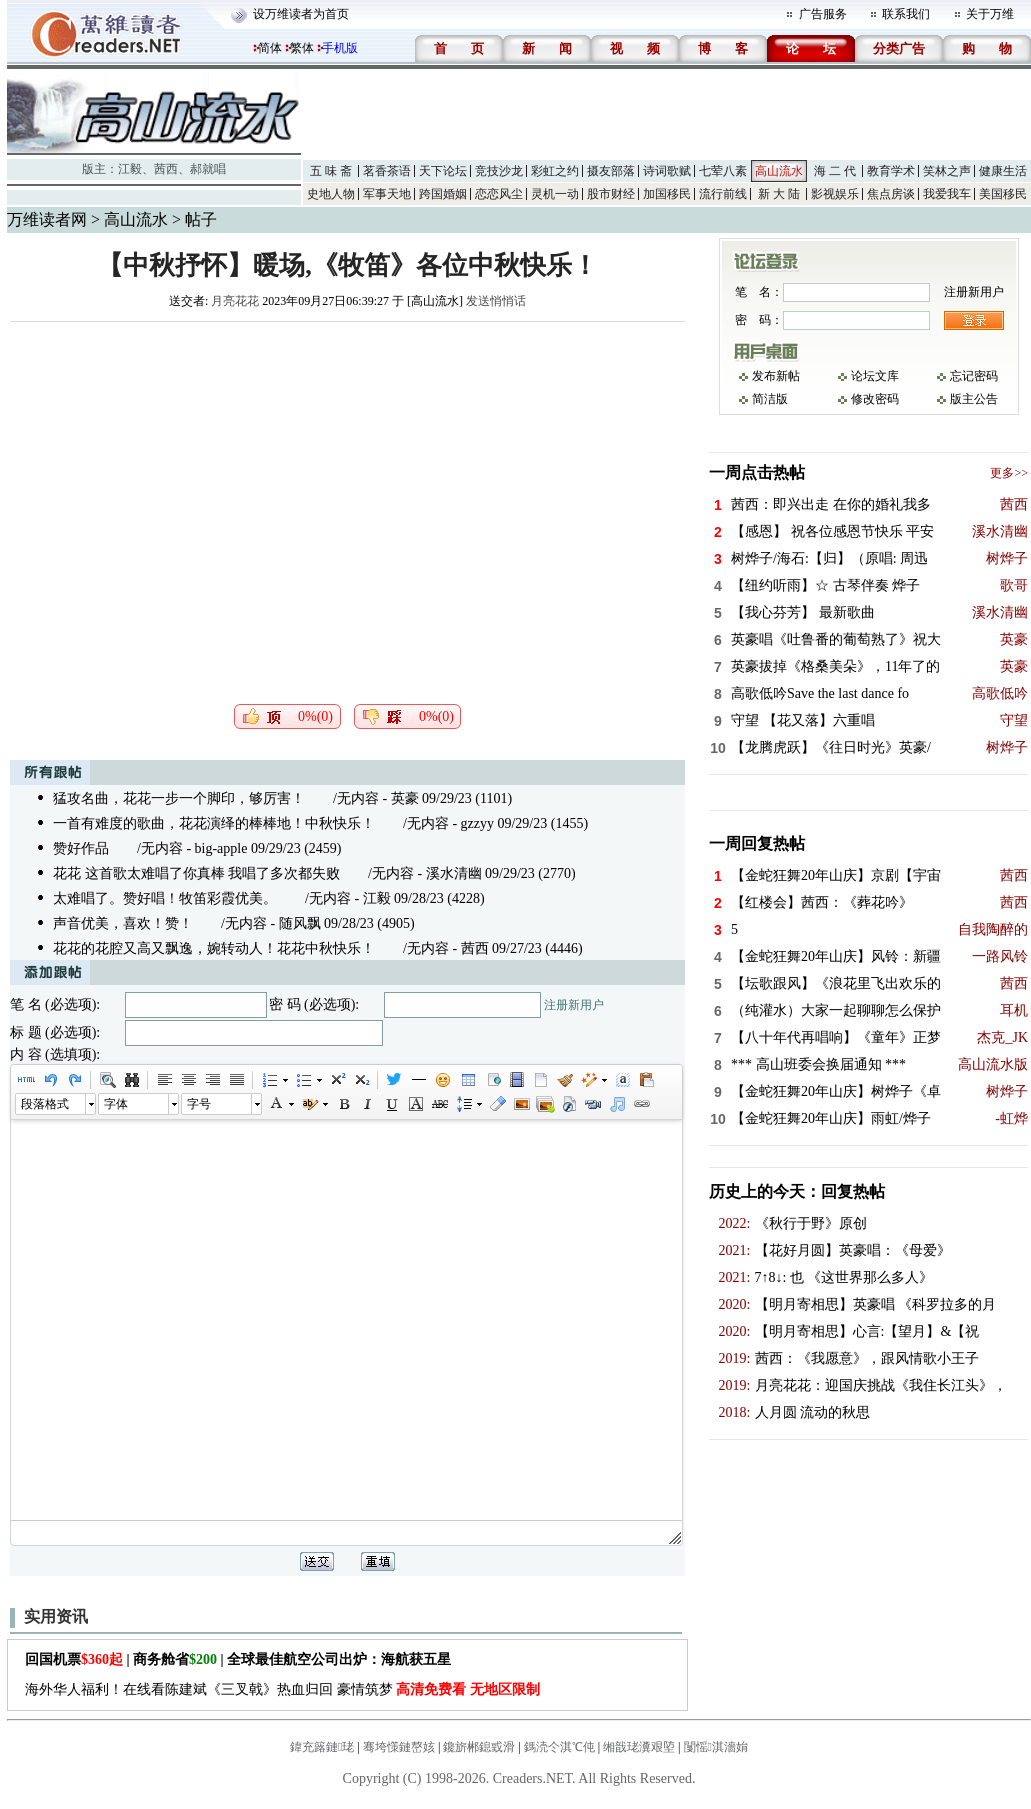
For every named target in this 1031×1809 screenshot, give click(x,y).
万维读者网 (47, 219)
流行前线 (723, 194)
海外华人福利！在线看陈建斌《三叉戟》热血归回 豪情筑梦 (282, 1689)
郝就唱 (208, 169)
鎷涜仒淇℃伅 (559, 1747)
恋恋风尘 (499, 194)
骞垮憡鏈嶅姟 (399, 1747)
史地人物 (331, 194)
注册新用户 (574, 1005)
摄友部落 (611, 171)
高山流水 (779, 171)
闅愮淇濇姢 (716, 1747)
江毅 (130, 169)
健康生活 (1003, 171)
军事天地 (387, 194)
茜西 (166, 169)
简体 (270, 48)
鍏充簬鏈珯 (322, 1747)
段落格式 (45, 1104)
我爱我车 (947, 194)
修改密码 (875, 399)
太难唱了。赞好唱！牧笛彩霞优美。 (165, 898)
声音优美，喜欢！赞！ (123, 923)
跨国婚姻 (443, 194)
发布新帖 (776, 376)
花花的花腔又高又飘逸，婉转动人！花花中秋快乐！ (214, 948)
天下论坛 (443, 171)
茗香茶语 (387, 171)
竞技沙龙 (499, 171)
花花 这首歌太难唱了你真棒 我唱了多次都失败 (196, 873)
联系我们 (906, 14)
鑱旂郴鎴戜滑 (479, 1747)
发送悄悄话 (496, 301)
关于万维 (990, 14)
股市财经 (611, 194)
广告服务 (823, 14)
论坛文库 (875, 376)
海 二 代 (835, 171)
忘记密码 (974, 376)
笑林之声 (947, 171)
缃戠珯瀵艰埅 (639, 1747)
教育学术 (891, 171)
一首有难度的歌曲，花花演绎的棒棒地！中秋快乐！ (214, 823)
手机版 (340, 48)
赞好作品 (81, 848)
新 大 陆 (779, 194)
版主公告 (974, 399)
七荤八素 (723, 171)
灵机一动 (555, 194)
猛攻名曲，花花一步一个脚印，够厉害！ (179, 798)
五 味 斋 (331, 171)
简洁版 (770, 399)
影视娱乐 (835, 194)
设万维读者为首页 (301, 14)
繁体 (302, 48)
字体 (116, 1104)
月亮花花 (235, 301)
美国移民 (1003, 194)
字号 (199, 1104)
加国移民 (667, 194)
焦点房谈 (891, 194)
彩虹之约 (555, 171)
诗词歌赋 (667, 171)
